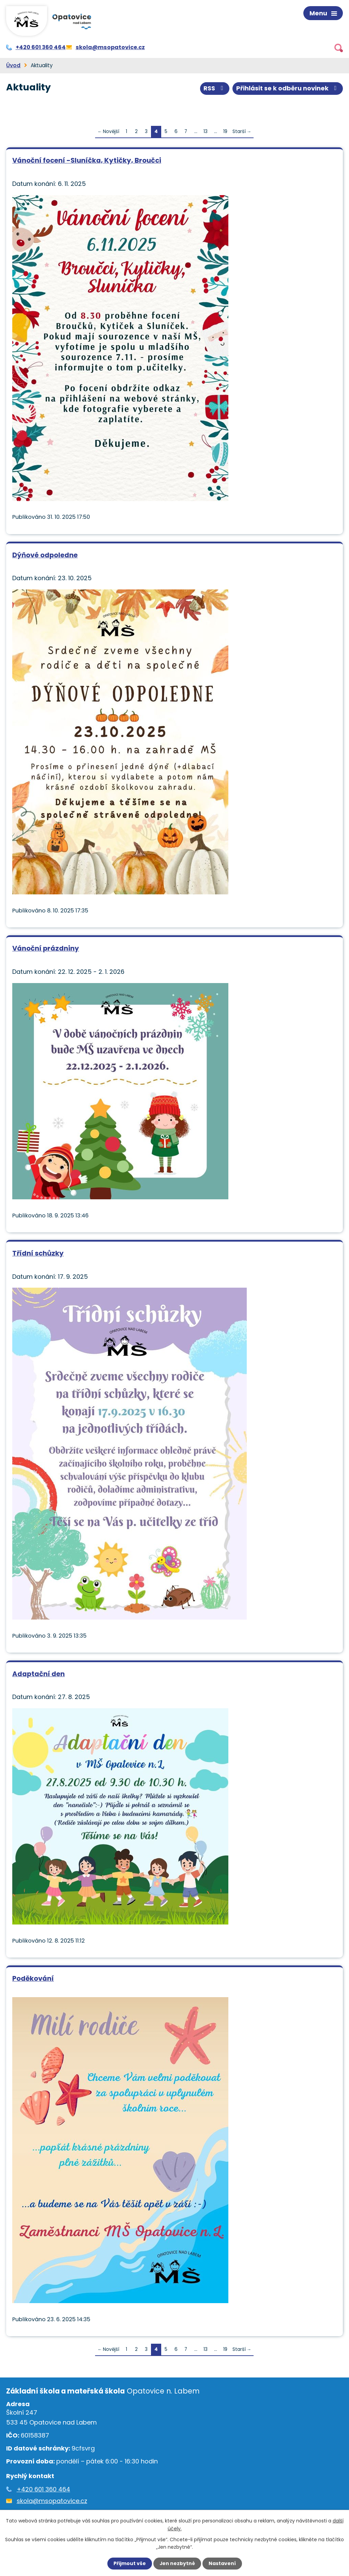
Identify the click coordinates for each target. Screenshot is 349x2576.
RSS (214, 88)
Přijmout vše (129, 2563)
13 (205, 131)
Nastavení (222, 2563)
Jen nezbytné (177, 2563)
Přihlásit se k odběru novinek (287, 88)
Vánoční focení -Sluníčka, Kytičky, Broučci (86, 160)
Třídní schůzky (38, 1253)
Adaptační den (38, 1673)
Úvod (13, 65)
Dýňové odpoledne (45, 554)
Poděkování (33, 1978)
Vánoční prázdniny (45, 948)
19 (225, 131)
